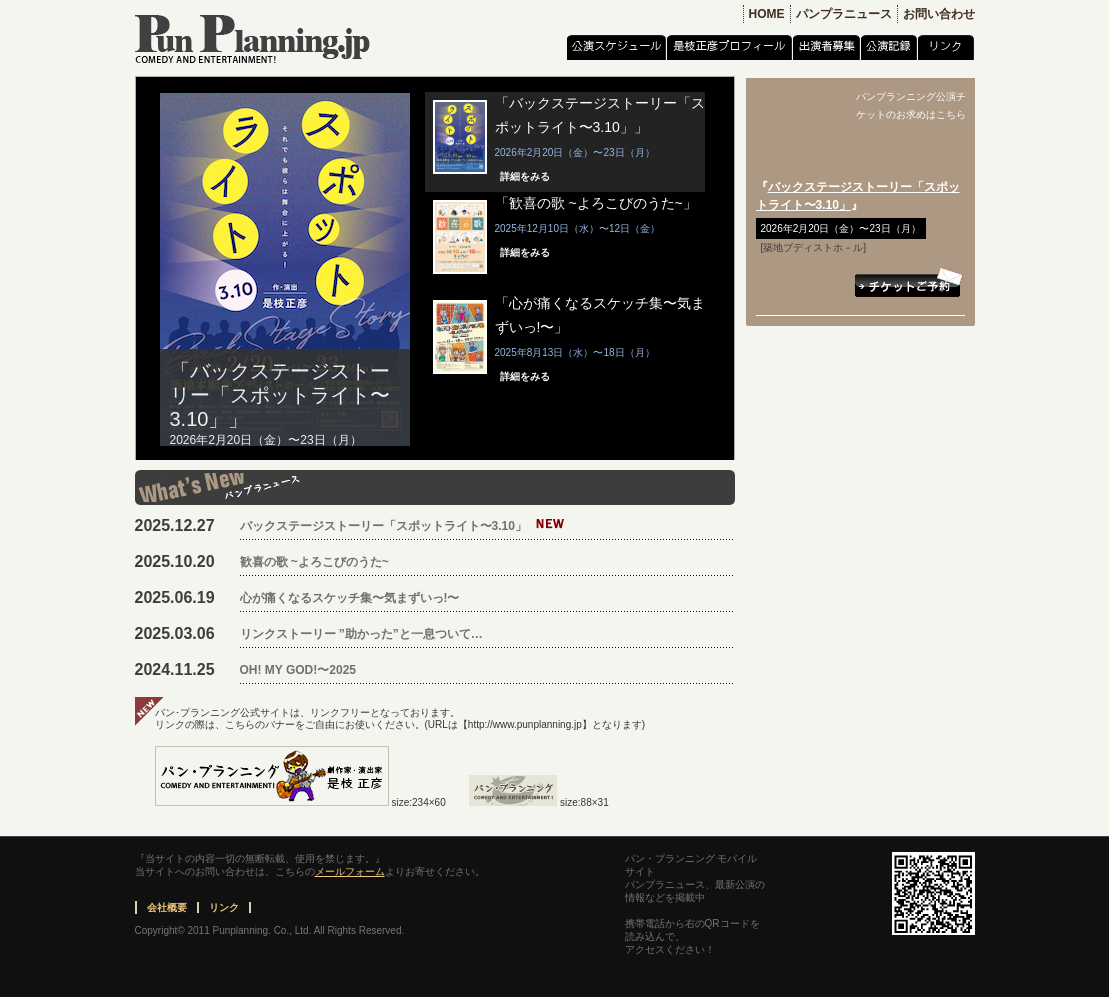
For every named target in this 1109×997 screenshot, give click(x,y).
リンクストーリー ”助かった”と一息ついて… (361, 634)
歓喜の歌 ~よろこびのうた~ (314, 562)
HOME (767, 14)
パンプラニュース (844, 14)
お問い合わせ (939, 14)
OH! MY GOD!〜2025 (298, 670)
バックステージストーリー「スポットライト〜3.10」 (383, 526)
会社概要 (167, 907)
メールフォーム (350, 871)
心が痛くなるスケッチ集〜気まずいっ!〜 (350, 598)
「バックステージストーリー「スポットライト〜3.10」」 (280, 395)
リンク (224, 907)
